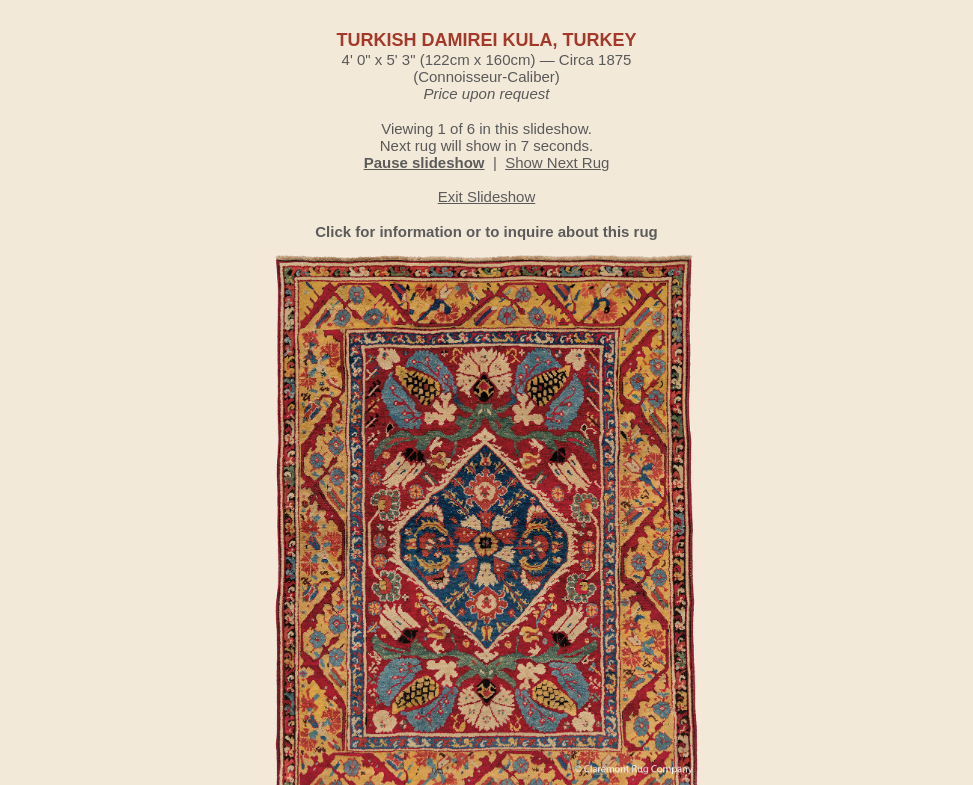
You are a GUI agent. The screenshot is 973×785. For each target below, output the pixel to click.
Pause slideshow (424, 162)
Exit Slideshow (487, 196)
